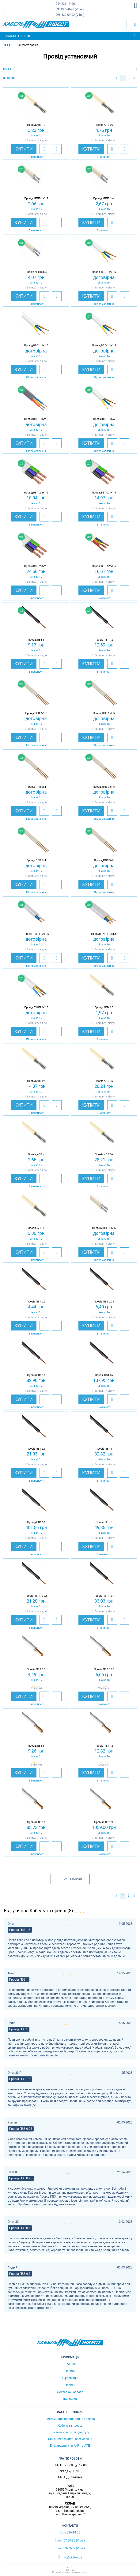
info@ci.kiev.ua (70, 2556)
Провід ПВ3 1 (18, 1979)
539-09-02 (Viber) (70, 15)
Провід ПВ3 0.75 (20, 2129)
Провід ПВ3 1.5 (19, 1930)
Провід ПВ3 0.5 (19, 2228)
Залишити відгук (37, 140)
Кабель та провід (70, 2425)
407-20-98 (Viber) (69, 9)
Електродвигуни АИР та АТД (70, 2445)
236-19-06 (65, 4)
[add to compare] (57, 149)
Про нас (70, 2364)
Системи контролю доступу (70, 2432)
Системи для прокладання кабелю (70, 2419)
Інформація (70, 2378)
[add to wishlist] (44, 149)
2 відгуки (36, 1688)
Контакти (70, 2399)
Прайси (70, 2385)
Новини (70, 2371)
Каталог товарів (17, 36)
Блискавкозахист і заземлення (70, 2439)
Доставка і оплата (70, 2392)
